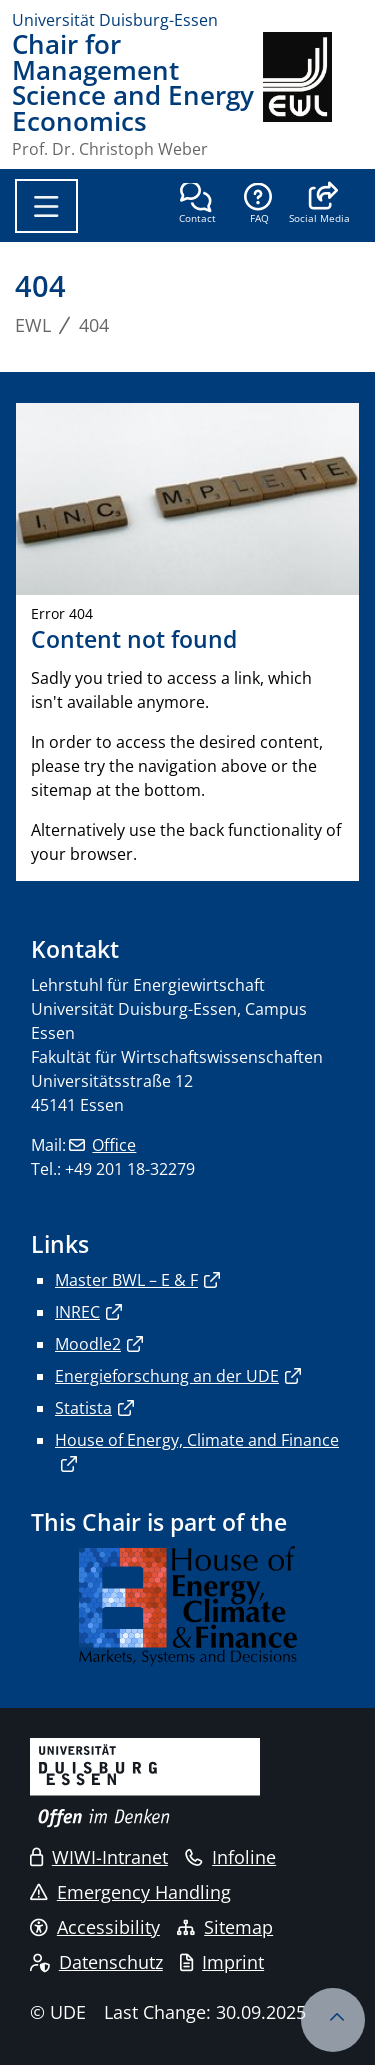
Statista (83, 1408)
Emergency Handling (130, 1892)
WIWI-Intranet (99, 1857)
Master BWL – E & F (126, 1280)
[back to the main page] (313, 94)
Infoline (230, 1857)
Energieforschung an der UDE (167, 1376)
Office (114, 1145)
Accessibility (95, 1927)
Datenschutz (96, 1962)
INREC (77, 1312)
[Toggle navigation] (46, 206)
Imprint (222, 1962)
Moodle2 (88, 1344)
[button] (319, 205)
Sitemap (225, 1927)
